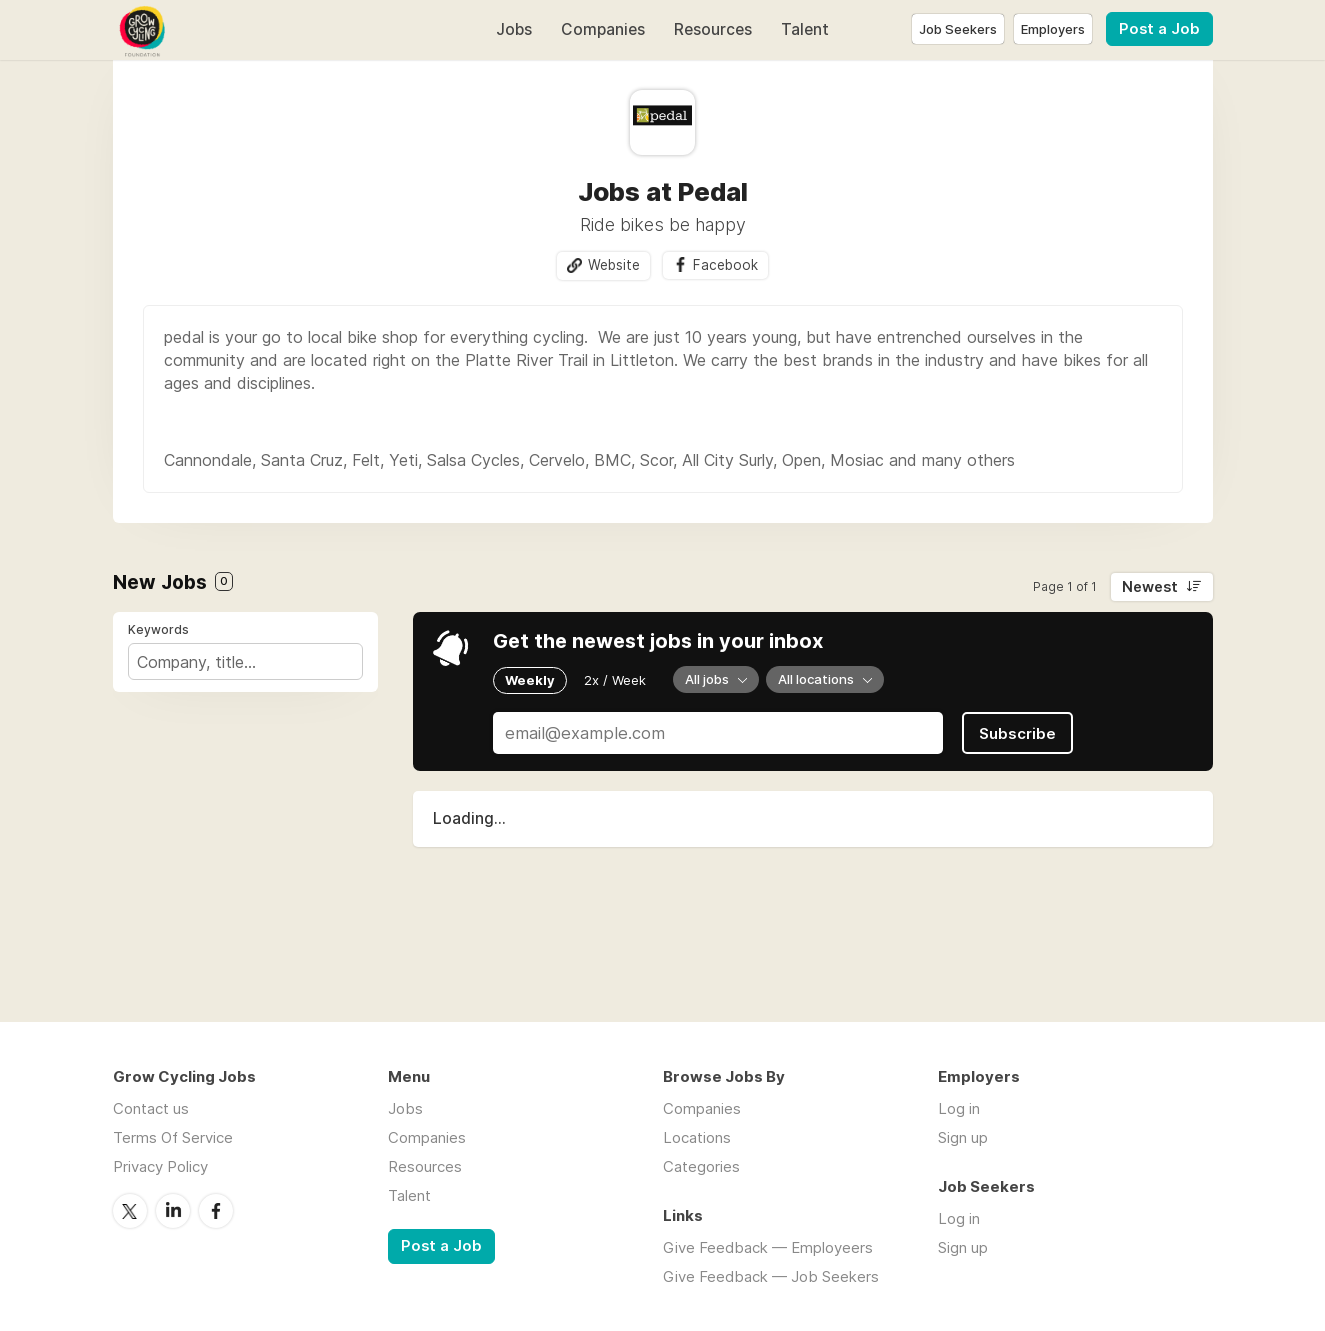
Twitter (130, 1211)
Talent (805, 29)
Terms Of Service (173, 1137)
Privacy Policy (160, 1166)
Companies (603, 29)
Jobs (514, 29)
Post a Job (1159, 29)
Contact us (151, 1108)
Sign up (963, 1137)
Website (614, 265)
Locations (697, 1137)
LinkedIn (173, 1211)
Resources (713, 29)
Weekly (530, 680)
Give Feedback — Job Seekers (771, 1276)
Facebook (725, 265)
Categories (701, 1166)
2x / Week (615, 680)
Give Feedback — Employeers (768, 1247)
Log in (959, 1108)
